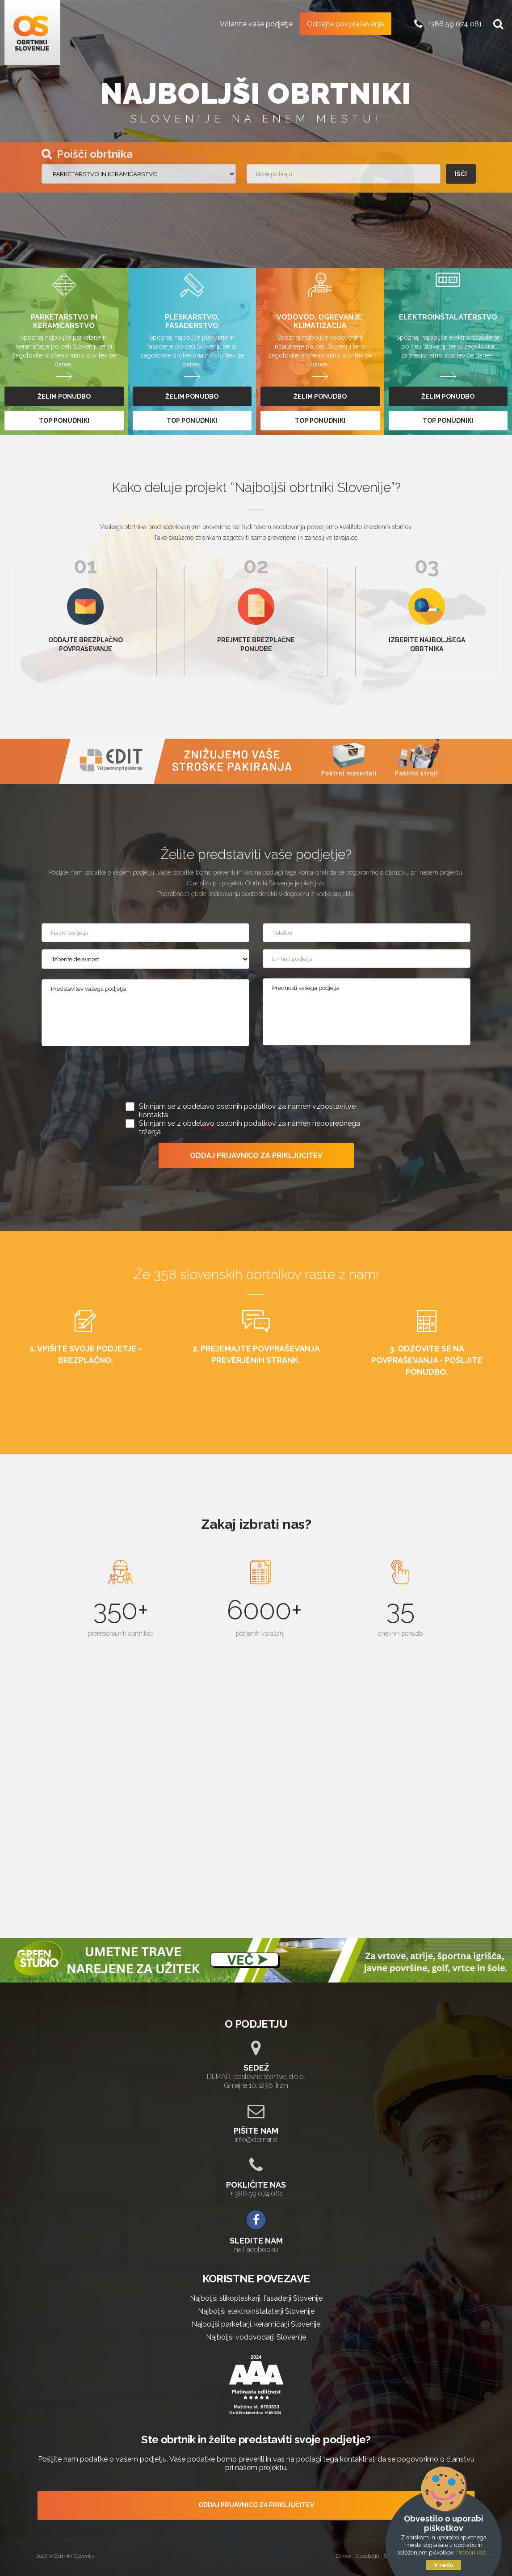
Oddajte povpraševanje (345, 23)
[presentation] (256, 1075)
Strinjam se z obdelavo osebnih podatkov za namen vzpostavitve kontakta (247, 1110)
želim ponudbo (64, 396)
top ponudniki (64, 420)
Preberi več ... (473, 2552)
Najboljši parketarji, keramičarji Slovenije (256, 2324)
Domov (344, 2556)
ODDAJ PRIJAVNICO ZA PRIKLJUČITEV (256, 1155)
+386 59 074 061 (455, 23)
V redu (443, 2565)
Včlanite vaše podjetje (256, 23)
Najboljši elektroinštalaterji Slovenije (256, 2311)
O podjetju (367, 2556)
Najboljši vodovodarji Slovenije (256, 2337)
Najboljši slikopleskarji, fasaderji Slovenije (256, 2298)
